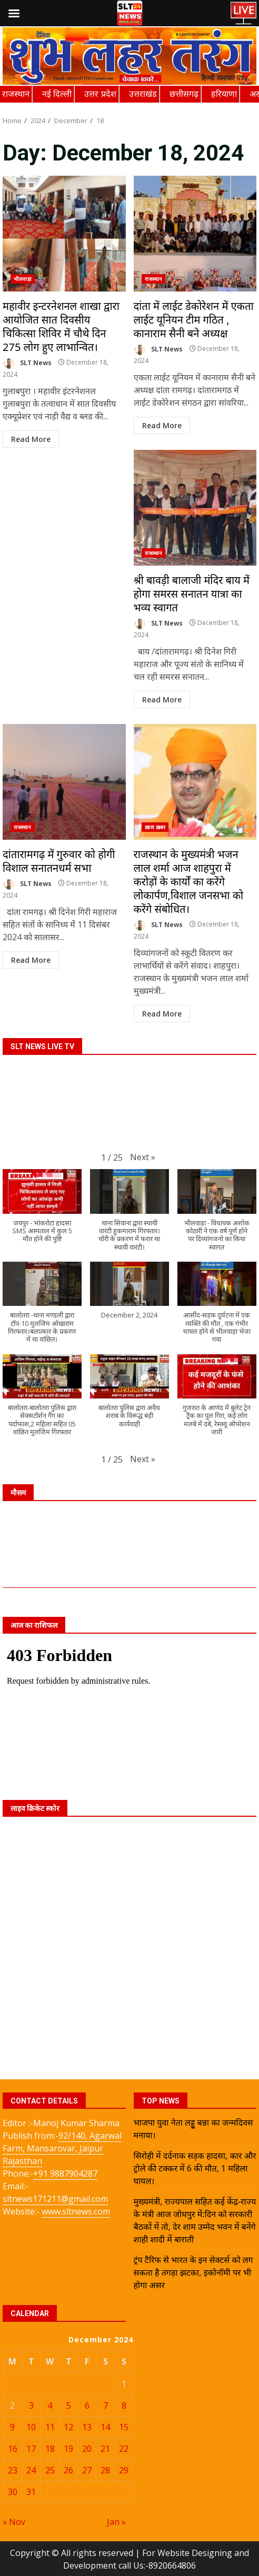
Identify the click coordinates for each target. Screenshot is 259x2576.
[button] (143, 1157)
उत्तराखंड (143, 93)
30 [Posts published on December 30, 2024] (12, 2492)
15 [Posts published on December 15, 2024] (123, 2427)
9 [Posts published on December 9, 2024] (12, 2427)
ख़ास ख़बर (155, 827)
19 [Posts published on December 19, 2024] (68, 2448)
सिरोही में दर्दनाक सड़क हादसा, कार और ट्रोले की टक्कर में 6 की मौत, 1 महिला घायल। (195, 2168)
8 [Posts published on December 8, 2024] (124, 2405)
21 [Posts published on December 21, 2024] (105, 2448)
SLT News (27, 363)
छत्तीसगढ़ (184, 93)
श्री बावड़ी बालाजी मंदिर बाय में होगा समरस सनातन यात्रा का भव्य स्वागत (195, 508)
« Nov (14, 2522)
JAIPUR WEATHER (129, 1548)
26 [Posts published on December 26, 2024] (68, 2470)
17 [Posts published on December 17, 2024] (31, 2448)
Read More (31, 439)
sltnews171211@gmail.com (55, 2199)
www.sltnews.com (76, 2211)
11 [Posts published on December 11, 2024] (50, 2427)
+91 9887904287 (65, 2173)
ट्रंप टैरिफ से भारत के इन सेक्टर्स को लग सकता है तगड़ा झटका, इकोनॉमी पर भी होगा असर (193, 2272)
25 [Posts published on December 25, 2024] (50, 2470)
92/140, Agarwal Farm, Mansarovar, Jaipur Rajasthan (62, 2148)
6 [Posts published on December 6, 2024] (87, 2405)
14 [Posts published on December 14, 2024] (105, 2427)
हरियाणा (224, 93)
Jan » (116, 2522)
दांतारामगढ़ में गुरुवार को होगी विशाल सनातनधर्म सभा (64, 782)
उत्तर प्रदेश (100, 93)
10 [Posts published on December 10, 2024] (31, 2427)
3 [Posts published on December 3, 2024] (31, 2405)
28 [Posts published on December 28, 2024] (105, 2470)
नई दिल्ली (57, 93)
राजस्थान (15, 93)
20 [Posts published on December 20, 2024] (87, 2448)
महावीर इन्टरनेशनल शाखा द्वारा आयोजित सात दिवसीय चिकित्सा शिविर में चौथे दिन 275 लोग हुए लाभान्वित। (64, 233)
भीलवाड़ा (23, 279)
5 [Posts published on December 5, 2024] (68, 2405)
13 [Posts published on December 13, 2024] (87, 2427)
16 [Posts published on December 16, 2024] (12, 2448)
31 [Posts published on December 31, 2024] (31, 2492)
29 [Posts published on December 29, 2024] (123, 2470)
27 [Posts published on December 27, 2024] (87, 2470)
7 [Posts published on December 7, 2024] (105, 2405)
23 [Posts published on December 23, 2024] (12, 2470)
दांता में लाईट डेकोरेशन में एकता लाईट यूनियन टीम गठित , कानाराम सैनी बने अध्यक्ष (195, 233)
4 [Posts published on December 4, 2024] (49, 2405)
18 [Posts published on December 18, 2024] (50, 2448)
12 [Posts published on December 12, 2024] (68, 2427)
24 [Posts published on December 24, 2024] (31, 2470)
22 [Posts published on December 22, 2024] (123, 2448)
